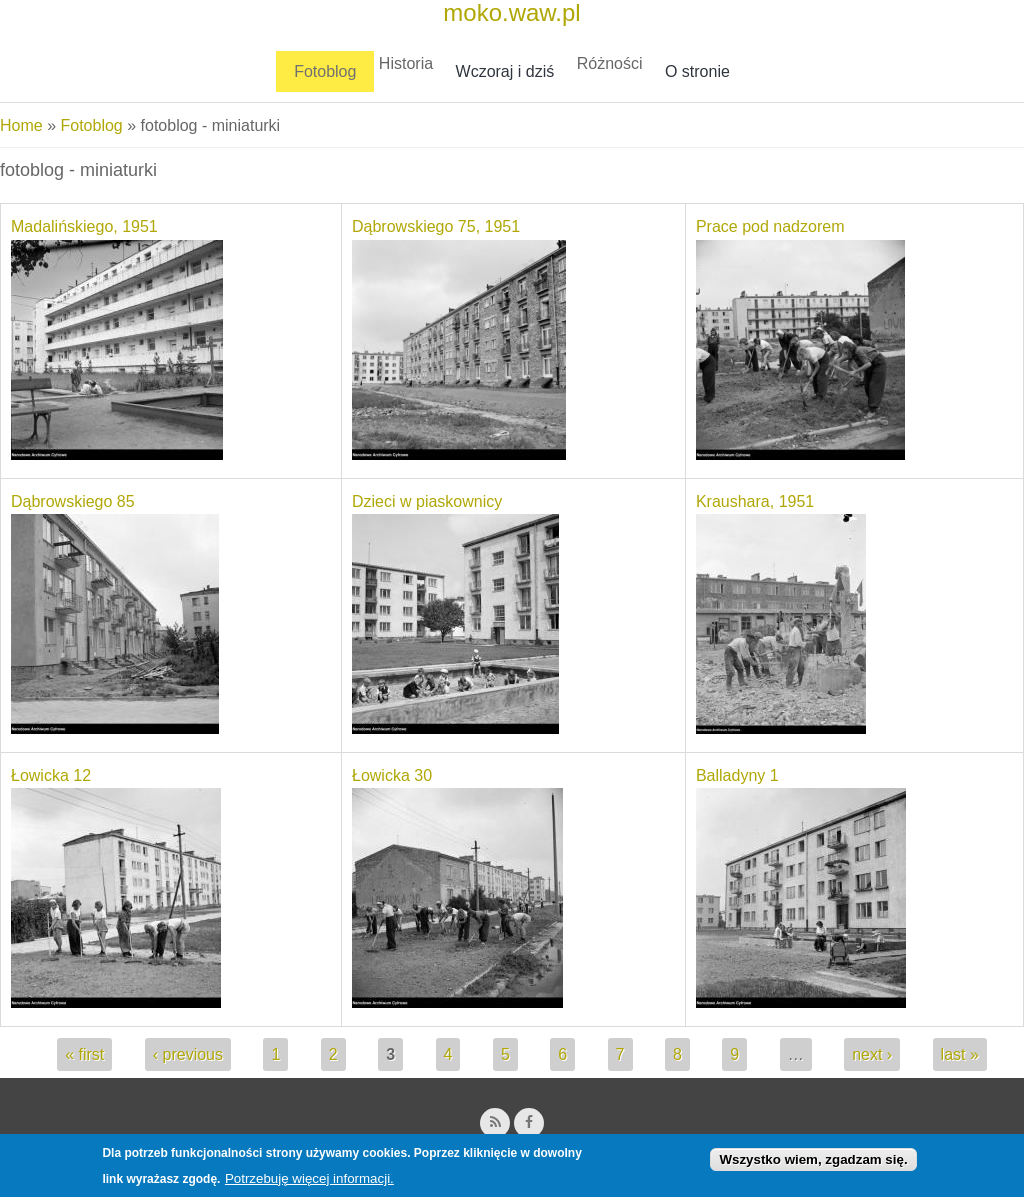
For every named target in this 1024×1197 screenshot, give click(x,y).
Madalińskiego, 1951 (84, 226)
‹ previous (188, 1054)
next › (872, 1054)
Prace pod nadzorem (770, 226)
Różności (610, 63)
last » (960, 1054)
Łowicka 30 (392, 775)
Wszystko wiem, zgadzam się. (813, 1164)
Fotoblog (325, 71)
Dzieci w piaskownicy (427, 501)
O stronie (697, 71)
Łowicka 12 (51, 775)
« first (84, 1054)
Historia (406, 63)
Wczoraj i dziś (505, 71)
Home (21, 125)
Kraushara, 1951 (755, 501)
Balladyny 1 (737, 775)
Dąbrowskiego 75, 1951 (436, 226)
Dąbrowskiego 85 (73, 501)
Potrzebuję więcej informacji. (309, 1183)
